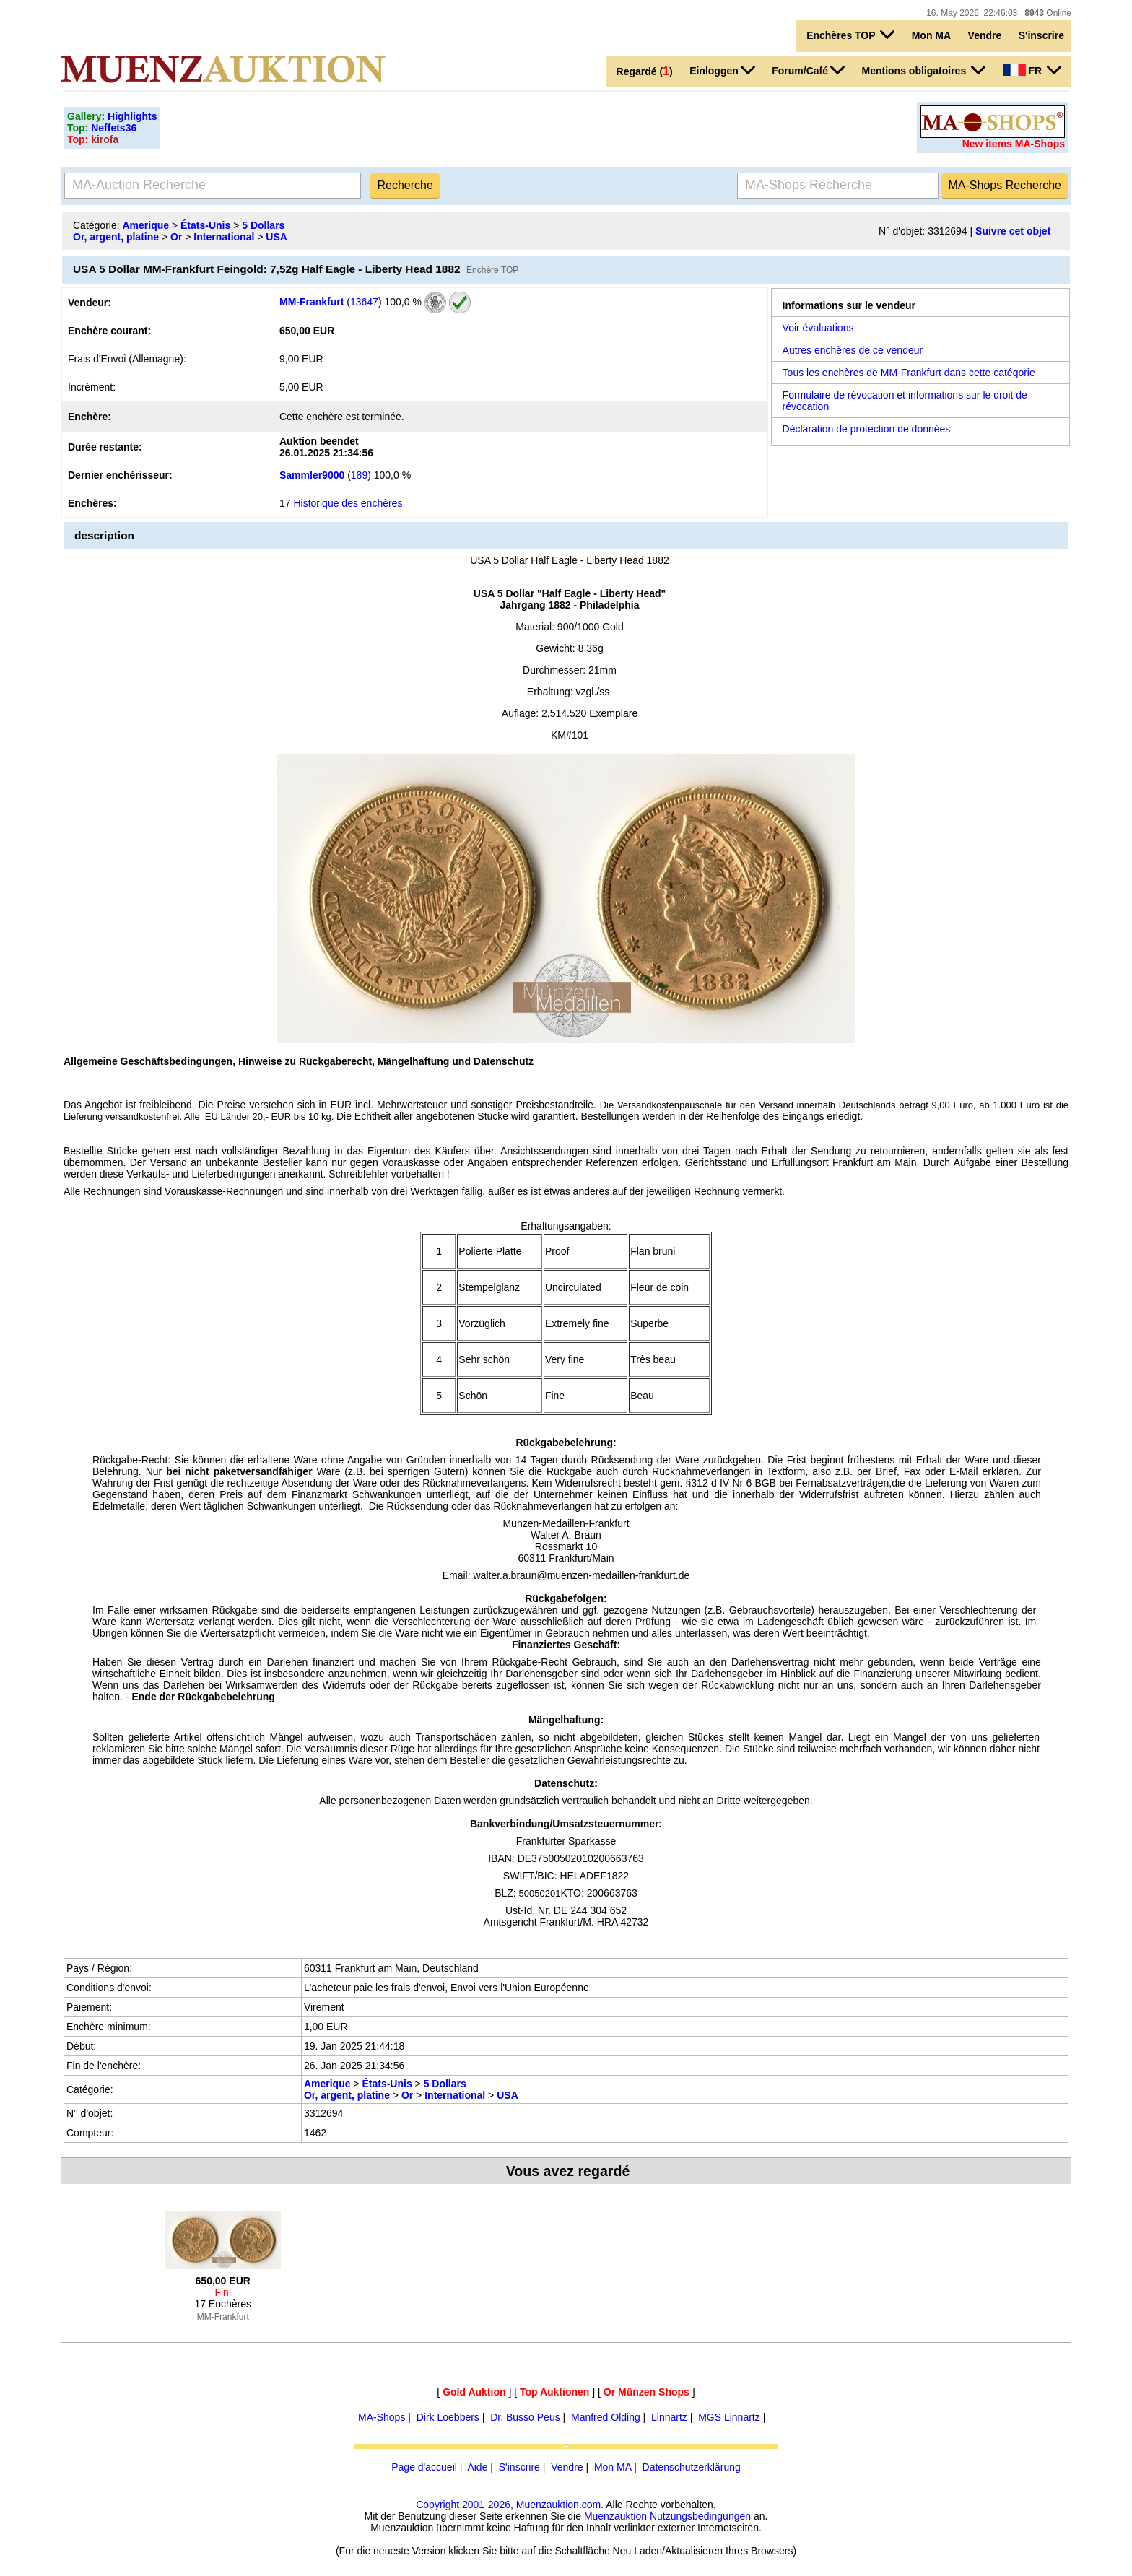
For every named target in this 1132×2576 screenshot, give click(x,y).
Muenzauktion (615, 2516)
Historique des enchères (347, 503)
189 (359, 475)
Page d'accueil (424, 2467)
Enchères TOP (850, 34)
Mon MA (931, 35)
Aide (477, 2467)
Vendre (985, 35)
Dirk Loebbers (448, 2417)
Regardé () (645, 71)
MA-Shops (381, 2417)
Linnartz (669, 2417)
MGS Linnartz (729, 2417)
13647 (364, 301)
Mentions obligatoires (924, 70)
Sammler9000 (311, 475)
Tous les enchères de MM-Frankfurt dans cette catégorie (909, 372)
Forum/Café (808, 70)
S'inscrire (1041, 35)
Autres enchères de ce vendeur (853, 350)
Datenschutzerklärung (692, 2467)
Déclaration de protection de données (867, 429)
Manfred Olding (605, 2417)
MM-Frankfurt (311, 301)
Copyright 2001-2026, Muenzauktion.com (508, 2504)
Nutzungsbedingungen (700, 2516)
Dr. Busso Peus (525, 2417)
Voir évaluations (818, 328)
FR (1032, 70)
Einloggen (722, 70)
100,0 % (402, 301)
